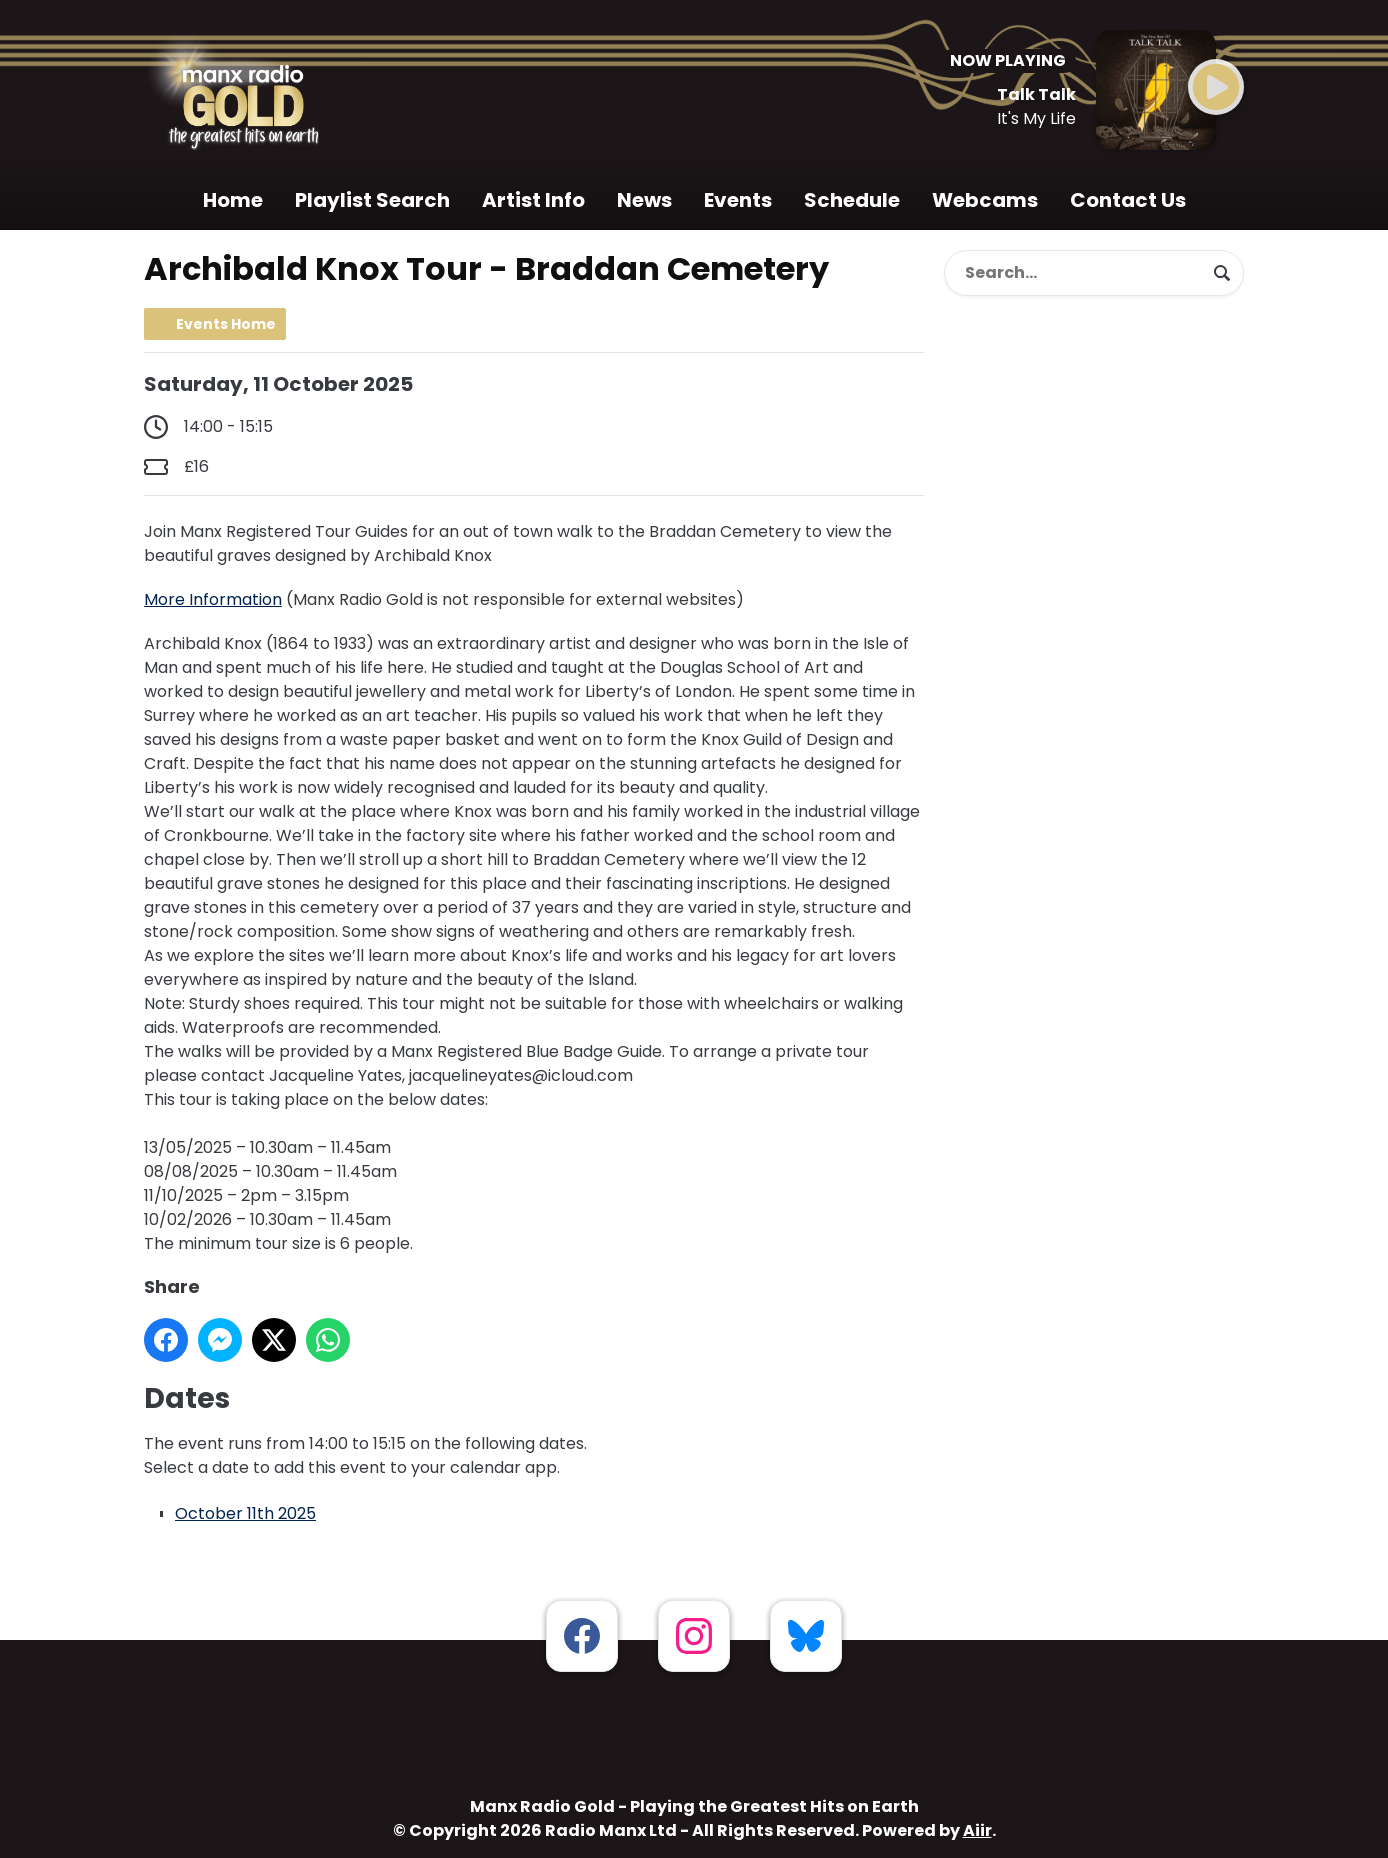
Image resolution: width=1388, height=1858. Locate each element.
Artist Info (533, 200)
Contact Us (1128, 200)
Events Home (226, 324)
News (644, 200)
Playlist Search (372, 200)
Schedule (852, 200)
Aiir (977, 1830)
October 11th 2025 (245, 1513)
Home (233, 200)
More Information (213, 599)
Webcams (985, 200)
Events (738, 200)
